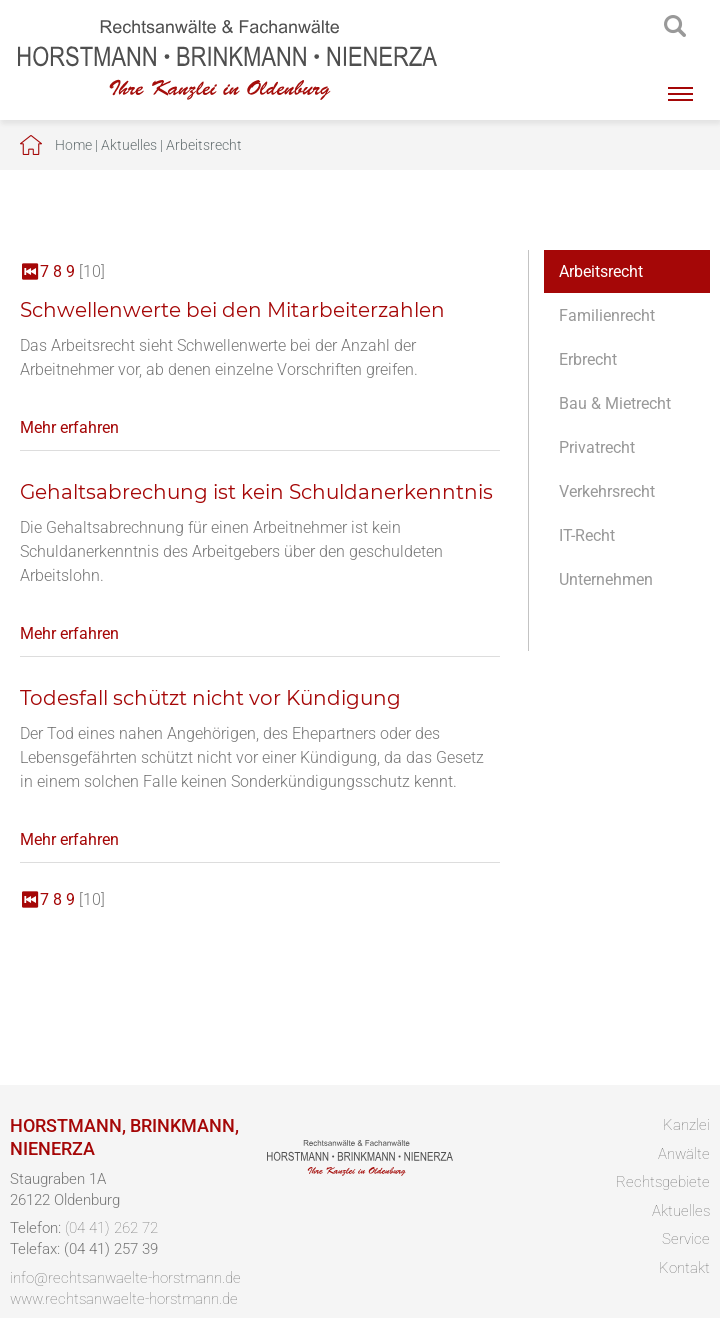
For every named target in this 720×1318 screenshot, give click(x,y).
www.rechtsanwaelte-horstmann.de (124, 1299)
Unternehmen (606, 579)
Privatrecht (597, 447)
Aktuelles (129, 145)
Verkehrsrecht (607, 491)
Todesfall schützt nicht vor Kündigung (210, 698)
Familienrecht (607, 315)
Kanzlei (686, 1125)
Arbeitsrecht (204, 145)
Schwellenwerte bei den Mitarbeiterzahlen (232, 310)
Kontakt (684, 1268)
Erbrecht (588, 359)
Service (686, 1239)
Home (73, 145)
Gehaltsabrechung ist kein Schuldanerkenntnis (256, 492)
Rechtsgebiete (663, 1182)
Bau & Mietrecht (615, 403)
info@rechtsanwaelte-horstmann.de (125, 1278)
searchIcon (675, 27)
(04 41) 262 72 (111, 1228)
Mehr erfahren (69, 427)
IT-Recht (587, 535)
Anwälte (684, 1154)
